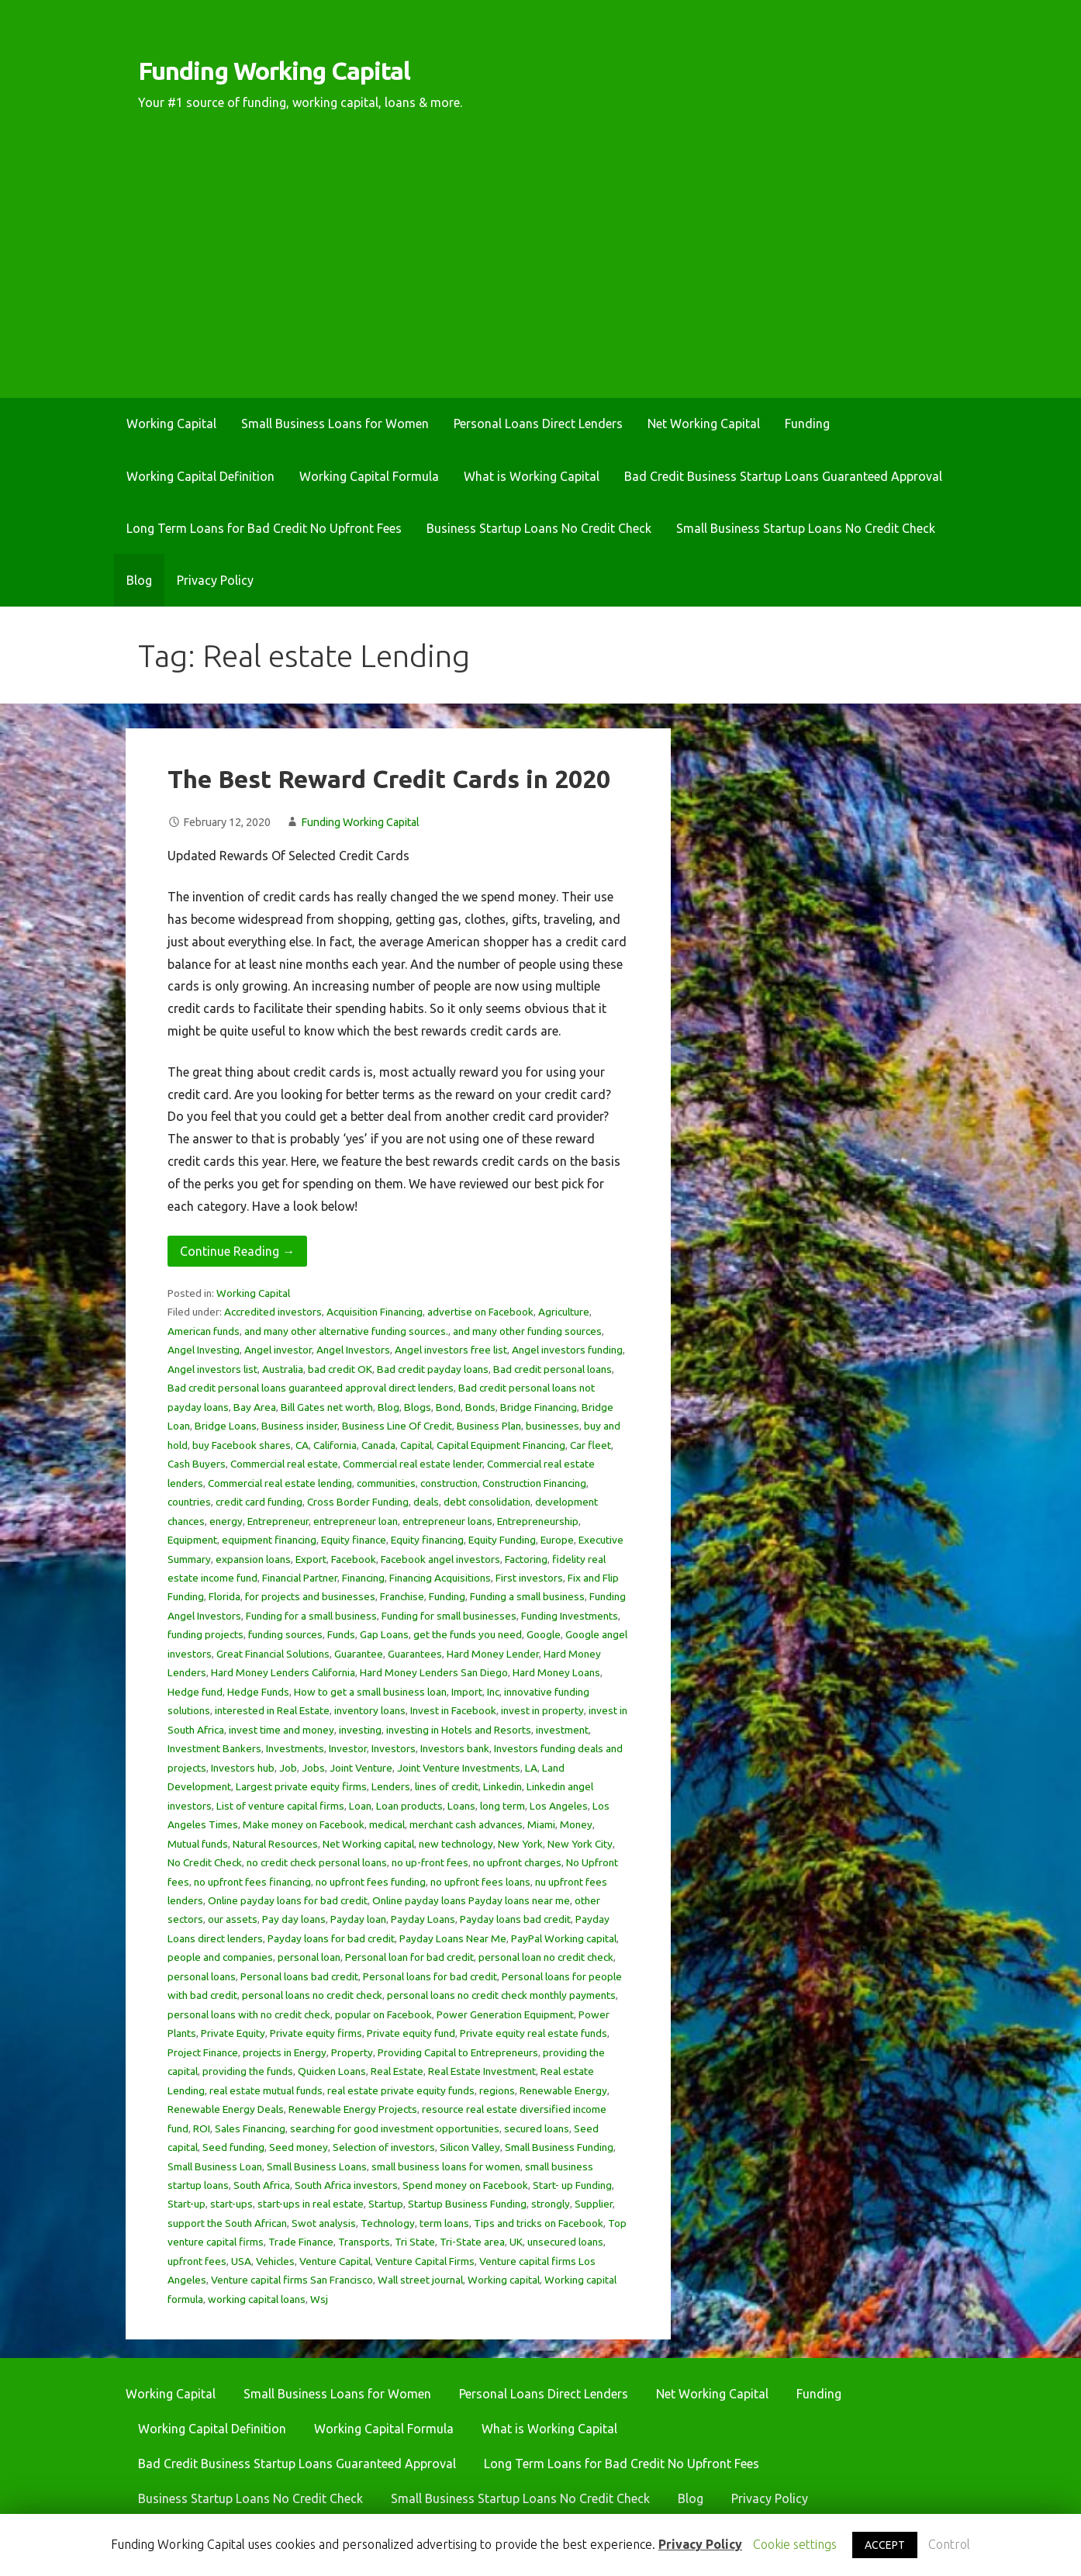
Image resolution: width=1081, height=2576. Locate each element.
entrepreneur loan (355, 1521)
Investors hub (243, 1768)
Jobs (313, 1768)
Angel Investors (353, 1349)
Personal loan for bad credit (409, 1957)
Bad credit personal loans (552, 1369)
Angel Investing (204, 1349)
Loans (461, 1806)
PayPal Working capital (563, 1938)
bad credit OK (340, 1369)
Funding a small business (527, 1596)
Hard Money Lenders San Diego (434, 1672)
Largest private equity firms (301, 1786)
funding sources (285, 1634)
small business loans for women (445, 2166)
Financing (363, 1578)
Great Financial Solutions (273, 1654)
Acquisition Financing (374, 1311)
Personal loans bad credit (299, 1976)
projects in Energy (284, 2052)
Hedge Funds (258, 1692)
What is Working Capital (531, 476)
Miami (541, 1824)
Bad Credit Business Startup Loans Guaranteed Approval (783, 476)
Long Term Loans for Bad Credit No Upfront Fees (264, 528)
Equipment (192, 1539)
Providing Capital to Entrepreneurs (458, 2052)
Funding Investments (569, 1616)
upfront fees (197, 2261)
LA (531, 1768)
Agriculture (563, 1311)
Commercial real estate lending (280, 1483)
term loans (444, 2223)
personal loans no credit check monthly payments (501, 1995)
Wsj (319, 2299)
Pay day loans (294, 1919)
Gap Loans (384, 1634)
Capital (416, 1445)
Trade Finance (300, 2241)
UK (516, 2241)
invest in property (542, 1710)
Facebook (353, 1559)
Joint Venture (361, 1768)
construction (449, 1483)
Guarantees (415, 1654)
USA (241, 2261)
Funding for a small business (311, 1616)
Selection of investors (384, 2147)
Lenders (390, 1786)
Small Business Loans (317, 2166)
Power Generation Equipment (505, 2014)
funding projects (205, 1634)
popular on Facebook (383, 2014)
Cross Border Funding (358, 1501)
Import (466, 1692)
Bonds (480, 1407)
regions (497, 2090)
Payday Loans (423, 1919)
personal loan (309, 1957)
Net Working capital (368, 1844)
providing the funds (247, 2071)
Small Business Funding (559, 2147)
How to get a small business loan (370, 1692)
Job (288, 1768)
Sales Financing (250, 2128)
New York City (580, 1844)
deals (426, 1501)
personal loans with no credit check (249, 2014)
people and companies (220, 1957)
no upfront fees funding (371, 1882)
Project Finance (203, 2052)
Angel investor (278, 1349)
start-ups (231, 2203)
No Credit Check (205, 1862)
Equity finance (353, 1539)
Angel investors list (212, 1369)
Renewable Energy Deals (226, 2109)
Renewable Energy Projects (352, 2109)
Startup (385, 2203)
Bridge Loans (226, 1425)
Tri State (415, 2241)
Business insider (299, 1425)
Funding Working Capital (274, 71)
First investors (529, 1578)
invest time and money (281, 1730)
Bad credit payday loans (433, 1369)
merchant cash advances (466, 1824)
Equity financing (427, 1539)
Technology (388, 2223)
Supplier (594, 2203)
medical (387, 1824)
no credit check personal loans (317, 1862)
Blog (139, 580)
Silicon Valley (470, 2147)
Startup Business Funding (467, 2203)
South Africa (261, 2185)
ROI (201, 2128)
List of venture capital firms (280, 1806)
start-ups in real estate (310, 2203)
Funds (341, 1634)
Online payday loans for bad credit (288, 1900)
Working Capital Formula (369, 476)
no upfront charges (517, 1862)
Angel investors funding (567, 1349)
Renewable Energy (563, 2090)
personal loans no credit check (312, 1995)
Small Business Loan (215, 2166)
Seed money (298, 2147)
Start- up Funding (572, 2185)
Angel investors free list (451, 1349)
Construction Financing (534, 1483)
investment (562, 1730)
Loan (360, 1806)
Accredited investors (273, 1311)
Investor (348, 1748)
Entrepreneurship (537, 1521)
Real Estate (397, 2071)
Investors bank (454, 1748)
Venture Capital (335, 2261)
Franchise (402, 1596)
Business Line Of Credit (397, 1425)
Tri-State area (472, 2241)
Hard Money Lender (493, 1654)
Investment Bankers (214, 1748)
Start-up (186, 2203)
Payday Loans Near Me (452, 1938)
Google (544, 1634)
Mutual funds (198, 1844)
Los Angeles (559, 1806)
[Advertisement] (540, 281)
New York (520, 1844)
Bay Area (254, 1407)
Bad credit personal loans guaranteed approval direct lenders (311, 1387)
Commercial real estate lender (412, 1463)
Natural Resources (275, 1844)
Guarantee (358, 1654)
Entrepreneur (278, 1521)
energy (226, 1521)
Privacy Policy (215, 580)
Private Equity (233, 2033)
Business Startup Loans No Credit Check (539, 528)
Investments (295, 1748)
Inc (493, 1692)
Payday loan (358, 1919)
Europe (557, 1539)
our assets (232, 1919)
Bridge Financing (538, 1407)
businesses (552, 1425)
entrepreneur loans (447, 1521)
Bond (448, 1407)
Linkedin (502, 1786)
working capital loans (257, 2299)
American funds (204, 1331)
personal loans (202, 1976)
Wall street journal (420, 2279)
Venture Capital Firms (425, 2261)
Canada (378, 1445)
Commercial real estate (284, 1463)
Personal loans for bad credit (430, 1976)
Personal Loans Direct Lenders (538, 423)
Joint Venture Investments (458, 1768)
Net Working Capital (704, 423)
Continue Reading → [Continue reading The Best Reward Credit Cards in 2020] (237, 1251)
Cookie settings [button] (795, 2544)
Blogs (417, 1407)
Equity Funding (502, 1539)
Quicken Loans (332, 2071)
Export (310, 1559)
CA (302, 1445)
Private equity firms (316, 2033)
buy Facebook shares (241, 1445)
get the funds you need (467, 1634)
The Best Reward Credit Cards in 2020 (389, 779)
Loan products (409, 1806)
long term (502, 1806)
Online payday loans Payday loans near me (471, 1900)
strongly (550, 2203)
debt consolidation (487, 1501)
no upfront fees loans (480, 1882)
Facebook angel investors (440, 1559)
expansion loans (253, 1559)
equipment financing (269, 1539)
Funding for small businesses (449, 1616)
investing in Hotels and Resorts (458, 1730)
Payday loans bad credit (515, 1919)
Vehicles (275, 2261)
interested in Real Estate (272, 1710)
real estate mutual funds (266, 2090)
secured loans (536, 2128)
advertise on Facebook (480, 1311)
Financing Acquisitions (440, 1578)
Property (352, 2052)
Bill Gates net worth (327, 1407)
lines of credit (446, 1786)
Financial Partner (299, 1578)
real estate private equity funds (401, 2090)
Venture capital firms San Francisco (292, 2279)
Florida (224, 1596)
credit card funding (259, 1501)
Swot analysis (324, 2223)
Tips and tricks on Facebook (538, 2223)
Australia (282, 1369)
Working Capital (171, 423)
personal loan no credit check (545, 1957)
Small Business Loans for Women (335, 423)
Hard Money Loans (556, 1672)
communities (386, 1483)
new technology (456, 1844)
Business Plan (489, 1425)
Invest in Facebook (453, 1710)
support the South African (227, 2223)
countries (189, 1501)
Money (576, 1824)
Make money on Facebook (303, 1824)
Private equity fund (411, 2033)
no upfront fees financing (252, 1882)
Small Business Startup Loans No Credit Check (805, 528)
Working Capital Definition (200, 476)
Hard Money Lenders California (283, 1672)
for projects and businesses (310, 1596)
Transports (364, 2241)
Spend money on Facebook (465, 2185)
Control (949, 2544)
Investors (393, 1748)
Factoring (526, 1559)
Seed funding (233, 2147)
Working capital (504, 2279)
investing (360, 1730)
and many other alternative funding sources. (346, 1331)
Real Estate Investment (482, 2071)
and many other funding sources (527, 1331)
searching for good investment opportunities (394, 2128)
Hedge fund (195, 1692)
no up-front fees (430, 1862)
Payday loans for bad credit (331, 1938)
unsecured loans (565, 2241)
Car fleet (590, 1445)
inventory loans (370, 1710)
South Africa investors (346, 2185)
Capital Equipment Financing (501, 1445)
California (335, 1445)
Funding (807, 423)
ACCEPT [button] (885, 2545)
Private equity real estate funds (533, 2033)
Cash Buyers (197, 1463)
